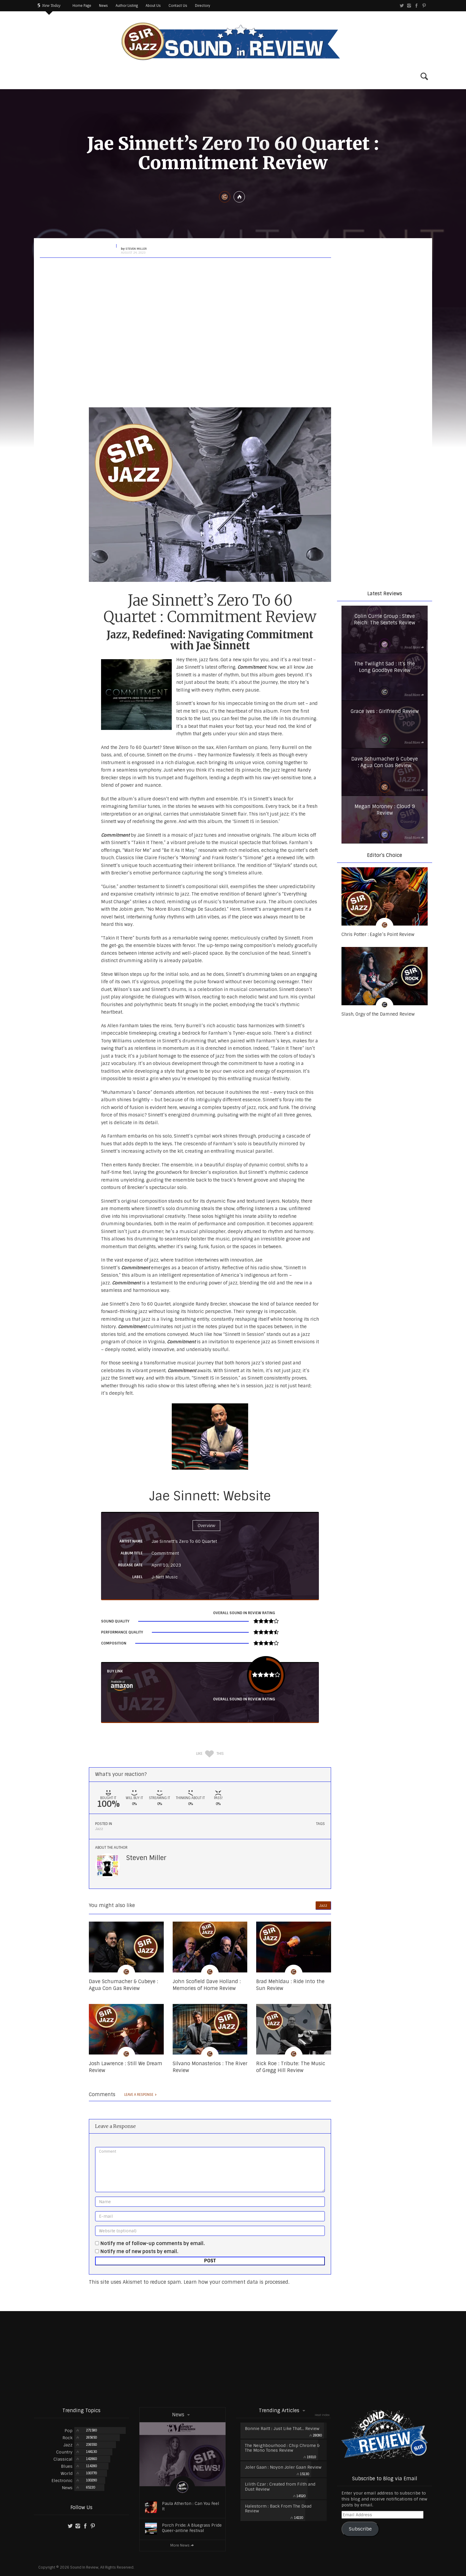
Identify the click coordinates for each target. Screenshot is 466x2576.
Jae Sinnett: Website (210, 1496)
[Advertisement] (233, 2358)
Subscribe (360, 2529)
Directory (202, 6)
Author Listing (127, 6)
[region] (384, 284)
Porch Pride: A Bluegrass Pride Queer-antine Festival (192, 2528)
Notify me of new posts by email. (139, 2251)
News (103, 6)
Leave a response (141, 2095)
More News (182, 2545)
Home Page (82, 6)
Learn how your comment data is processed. (236, 2282)
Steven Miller (146, 1858)
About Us (153, 6)
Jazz (99, 1828)
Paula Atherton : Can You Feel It (190, 2506)
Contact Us (178, 6)
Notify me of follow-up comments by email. (152, 2243)
